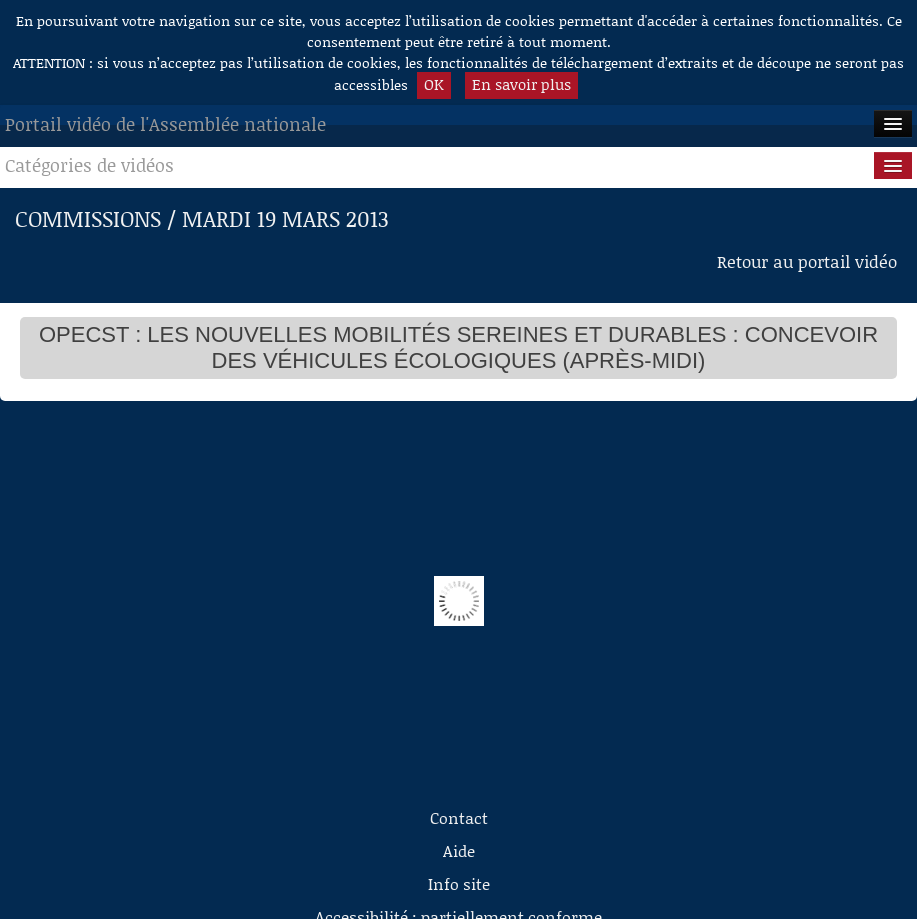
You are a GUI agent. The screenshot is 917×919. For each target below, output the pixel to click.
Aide (459, 850)
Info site (459, 883)
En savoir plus (521, 84)
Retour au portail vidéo (807, 261)
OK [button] (434, 84)
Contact (459, 817)
